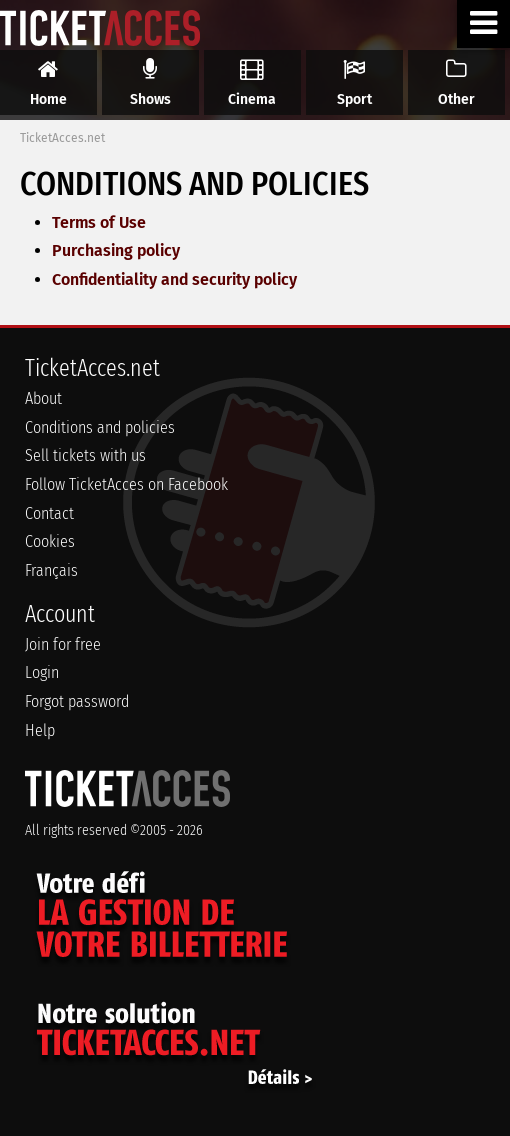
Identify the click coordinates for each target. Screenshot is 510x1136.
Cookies (50, 541)
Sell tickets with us (85, 455)
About (43, 398)
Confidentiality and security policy (174, 279)
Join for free (63, 644)
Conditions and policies (100, 427)
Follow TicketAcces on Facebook (126, 484)
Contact (49, 513)
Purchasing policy (116, 250)
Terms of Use (99, 222)
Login (42, 672)
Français (51, 570)
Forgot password (77, 701)
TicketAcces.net (62, 138)
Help (40, 730)
